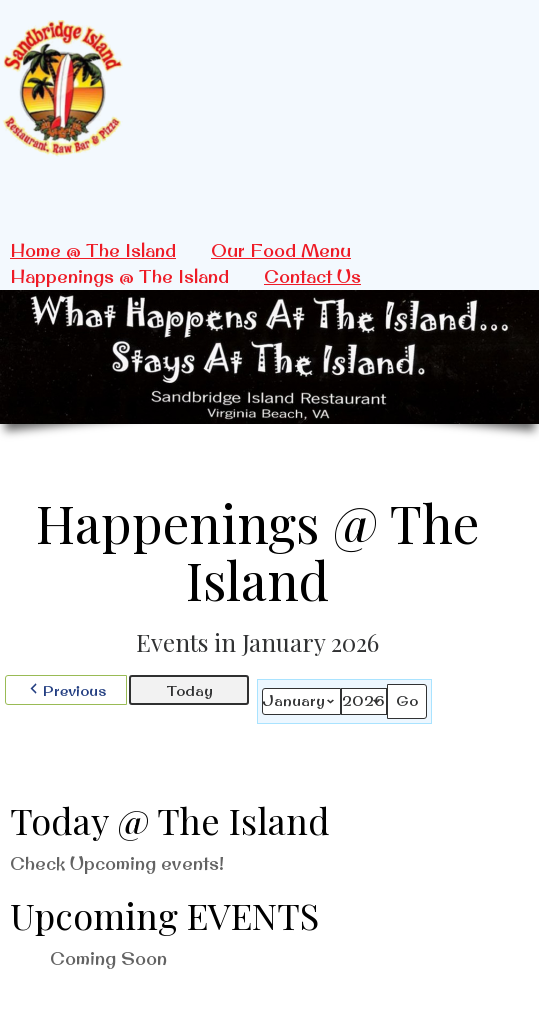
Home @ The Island (93, 250)
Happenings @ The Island (119, 276)
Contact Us (312, 276)
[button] (66, 690)
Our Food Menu (281, 250)
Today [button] (189, 690)
